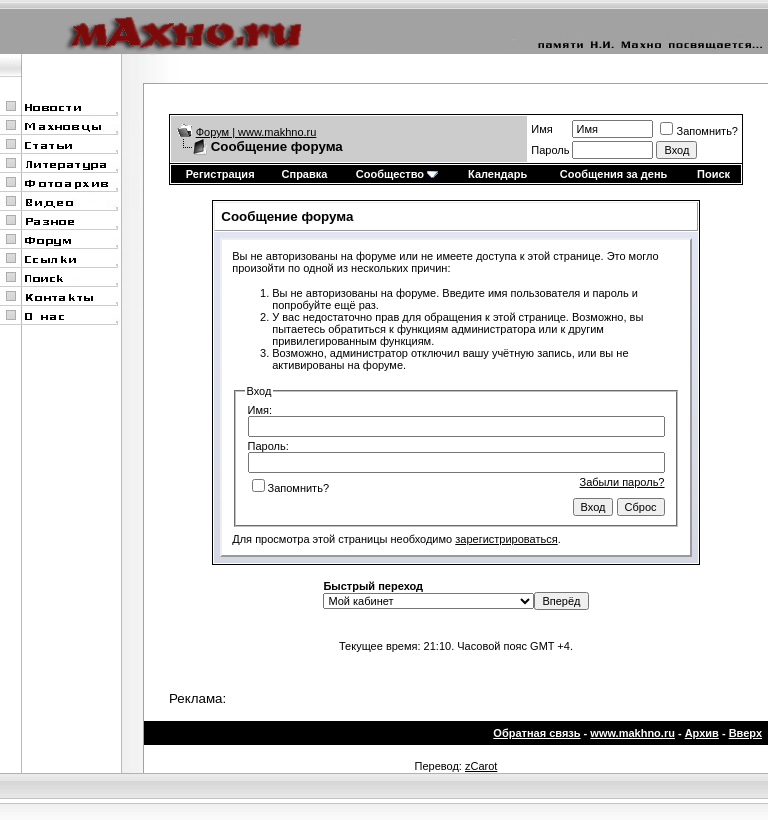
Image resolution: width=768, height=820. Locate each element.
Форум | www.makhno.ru (256, 132)
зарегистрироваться (506, 539)
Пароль (550, 150)
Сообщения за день (613, 174)
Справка (305, 174)
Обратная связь (536, 733)
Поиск (713, 174)
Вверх (745, 733)
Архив (702, 733)
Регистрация (220, 174)
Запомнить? (699, 131)
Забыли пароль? (622, 482)
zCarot (481, 766)
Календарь (497, 174)
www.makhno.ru (632, 733)
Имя (541, 129)
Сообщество (397, 174)
